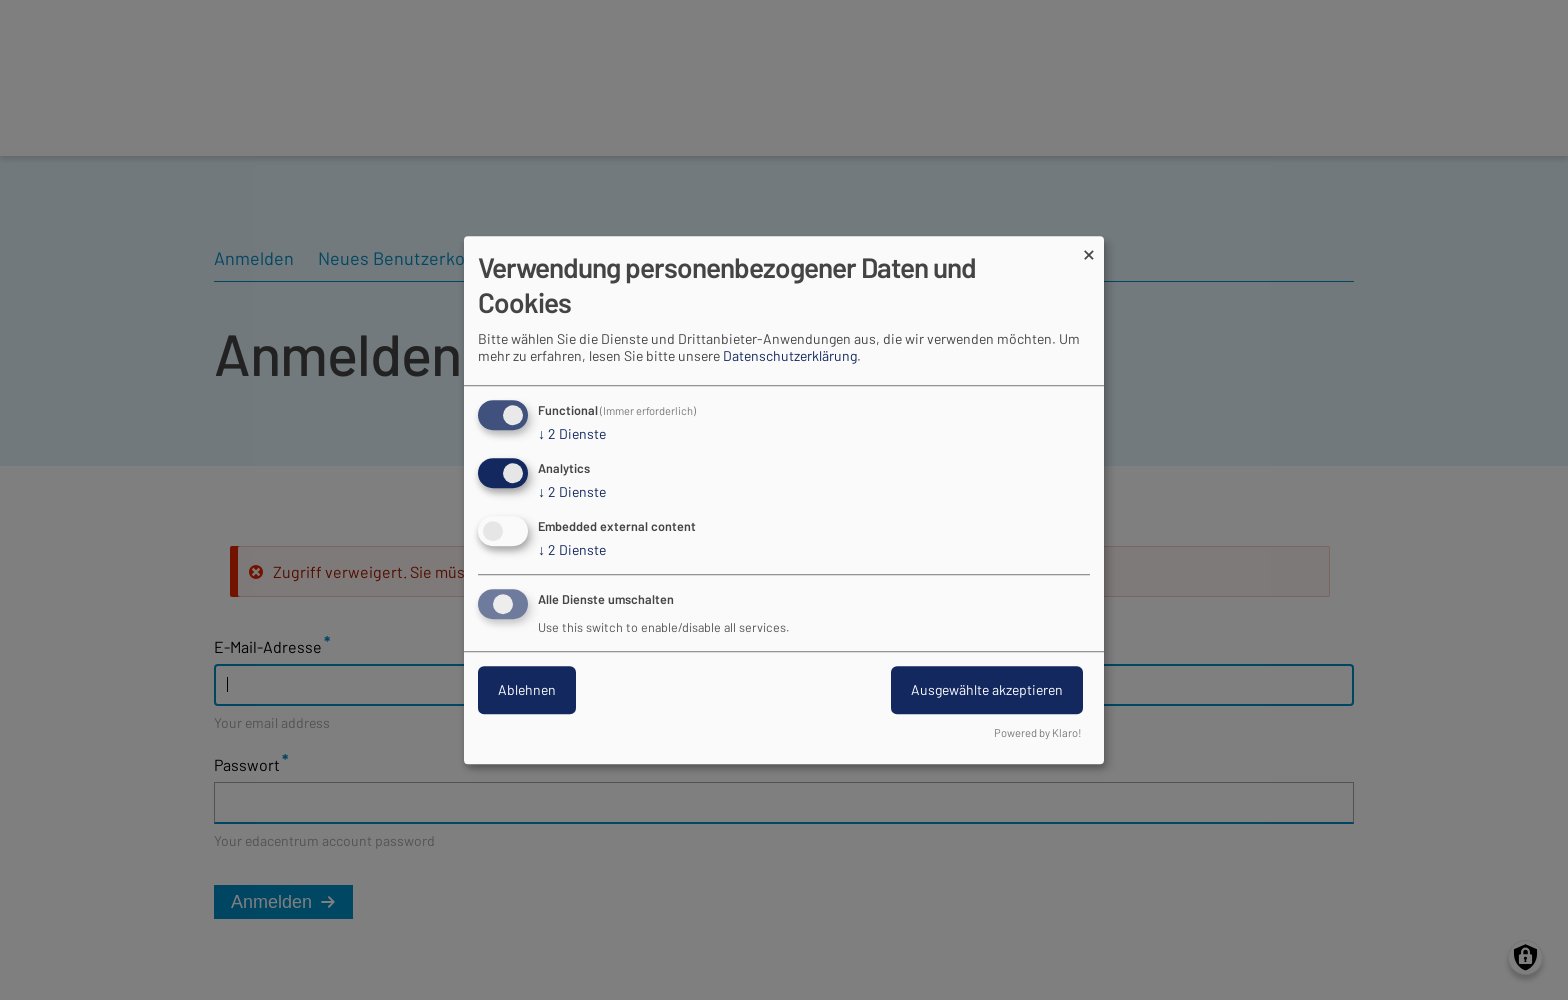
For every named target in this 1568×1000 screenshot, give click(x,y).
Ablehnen (527, 689)
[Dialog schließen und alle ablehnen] (1089, 248)
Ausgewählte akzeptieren (987, 689)
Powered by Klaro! (1038, 732)
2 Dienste (572, 435)
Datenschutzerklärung (790, 356)
